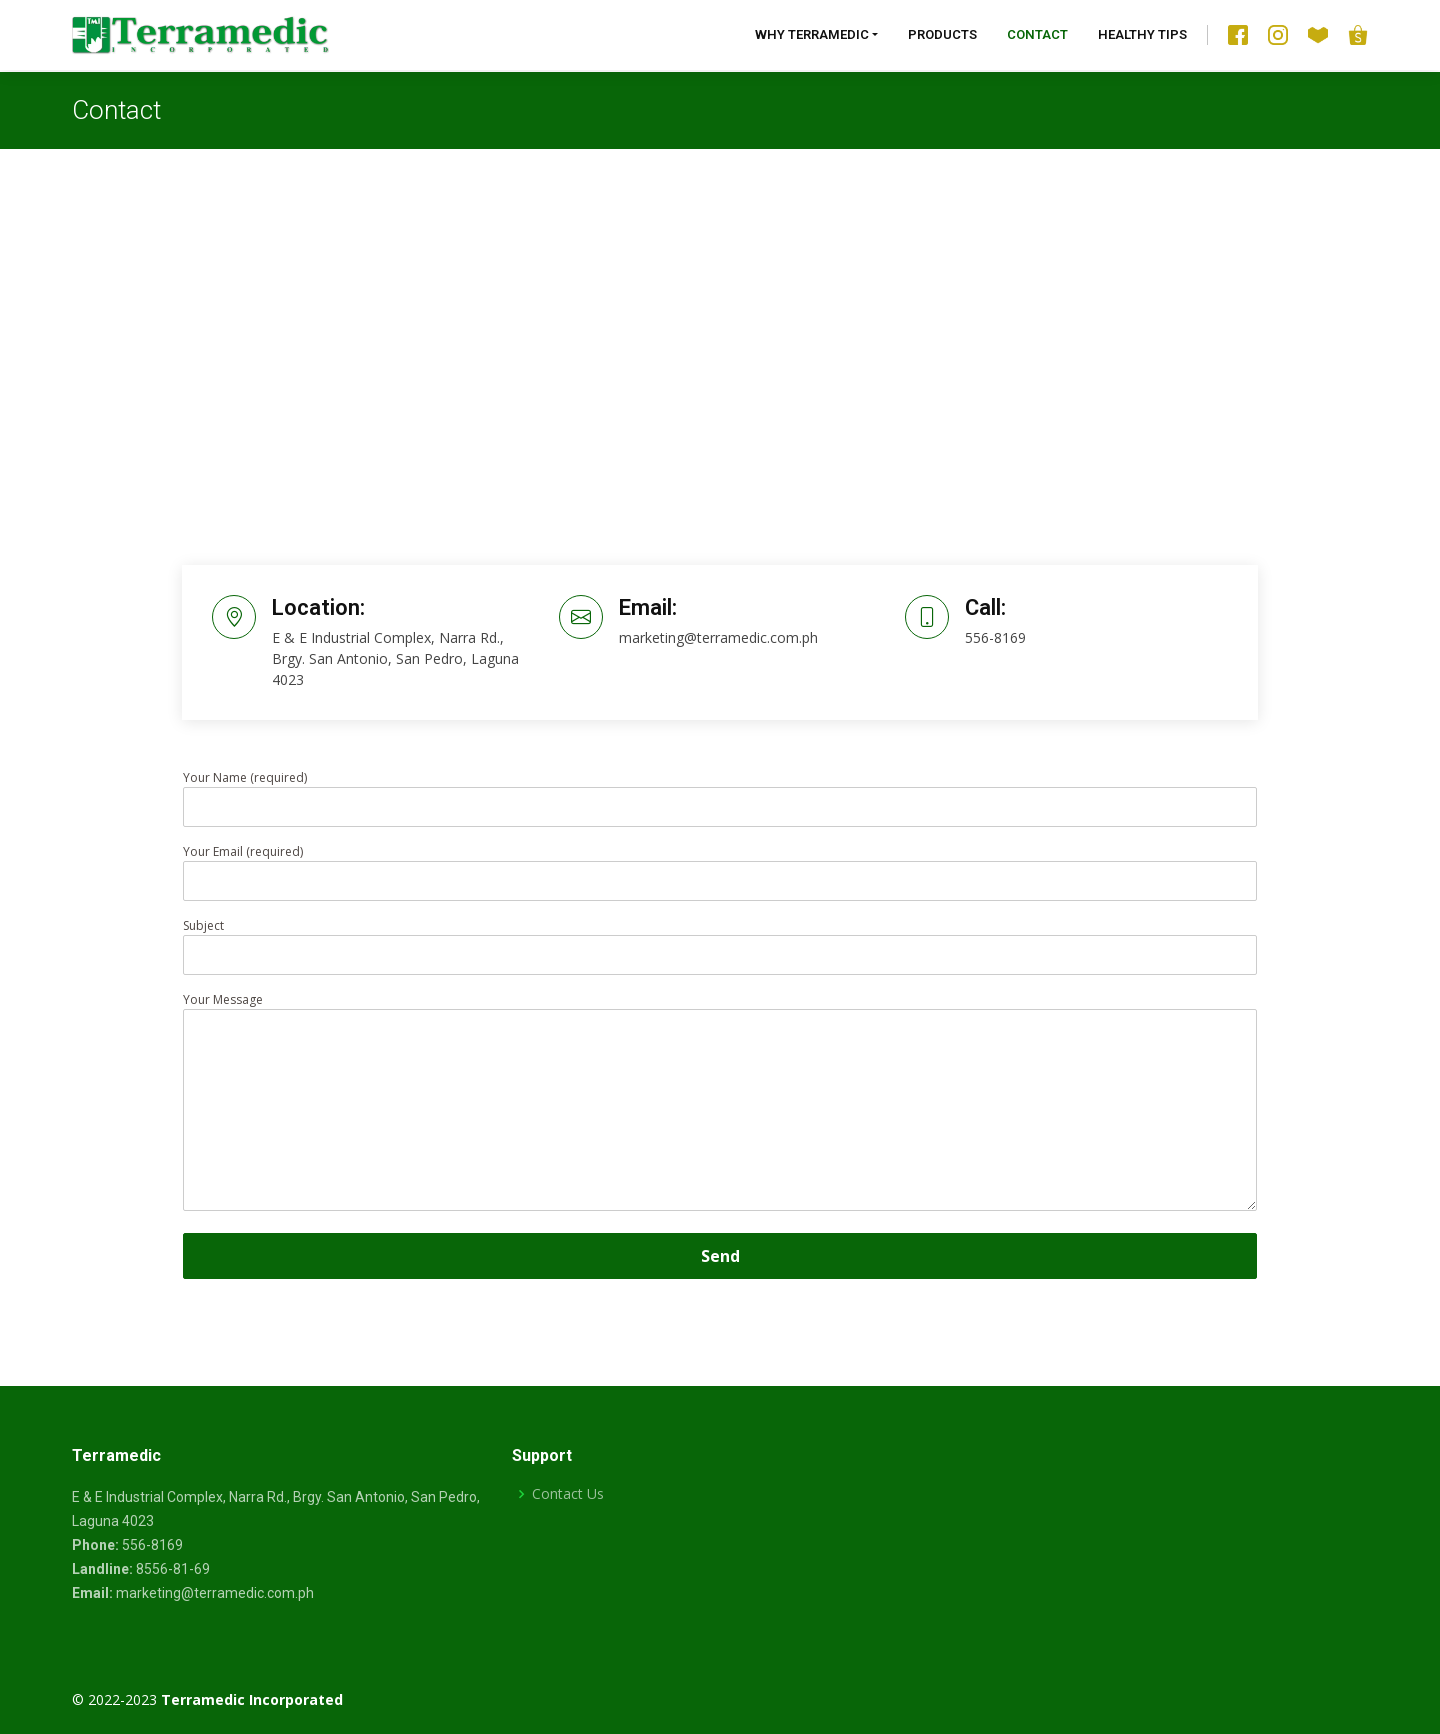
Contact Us (568, 1494)
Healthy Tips (1142, 34)
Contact (1037, 34)
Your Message (720, 1103)
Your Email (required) (720, 866)
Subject (720, 940)
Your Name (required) (720, 792)
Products (942, 34)
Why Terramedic (812, 34)
